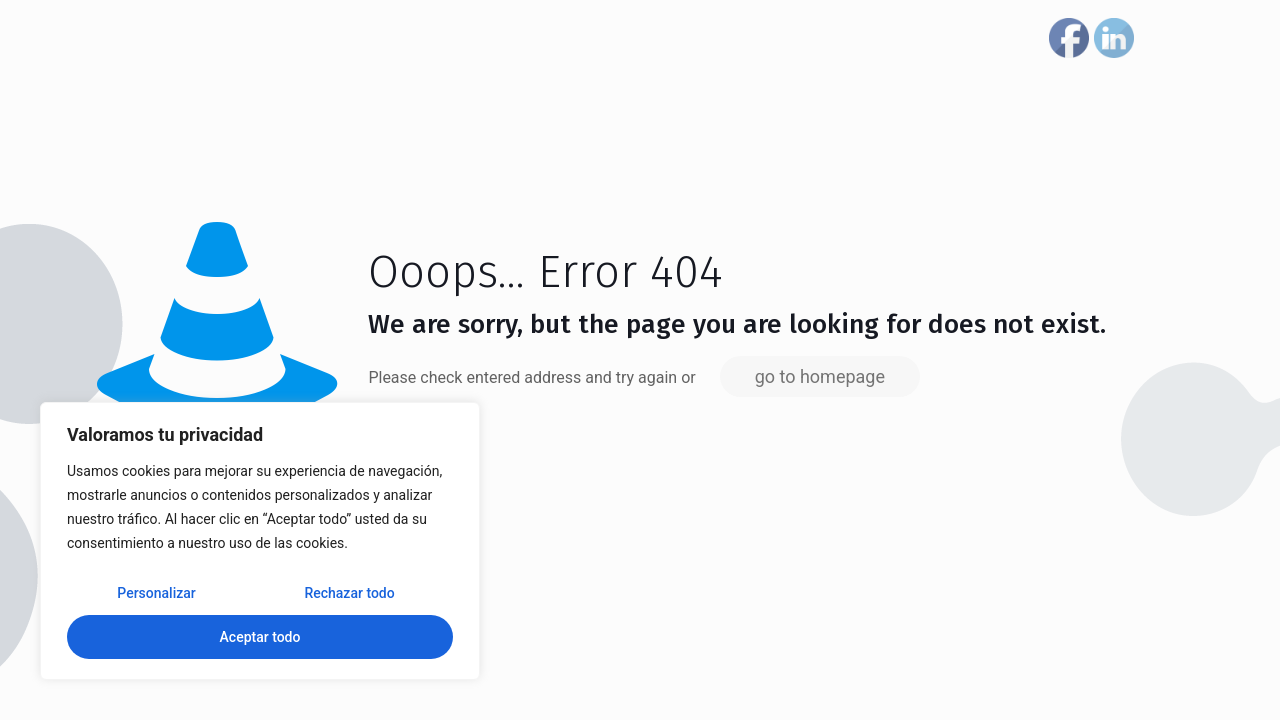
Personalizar (156, 593)
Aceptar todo (260, 637)
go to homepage (820, 376)
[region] (260, 541)
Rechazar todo (349, 593)
